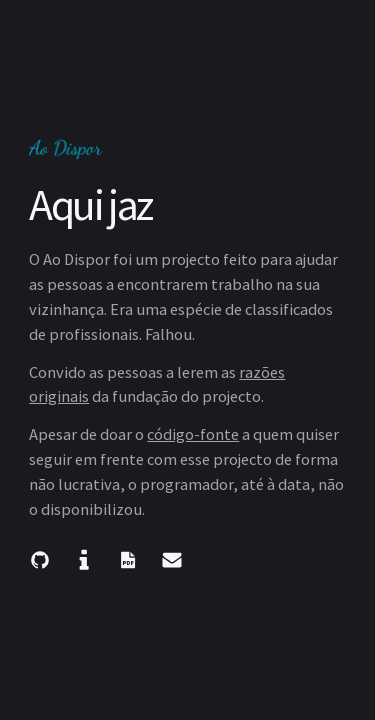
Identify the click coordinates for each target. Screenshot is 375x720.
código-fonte (193, 434)
